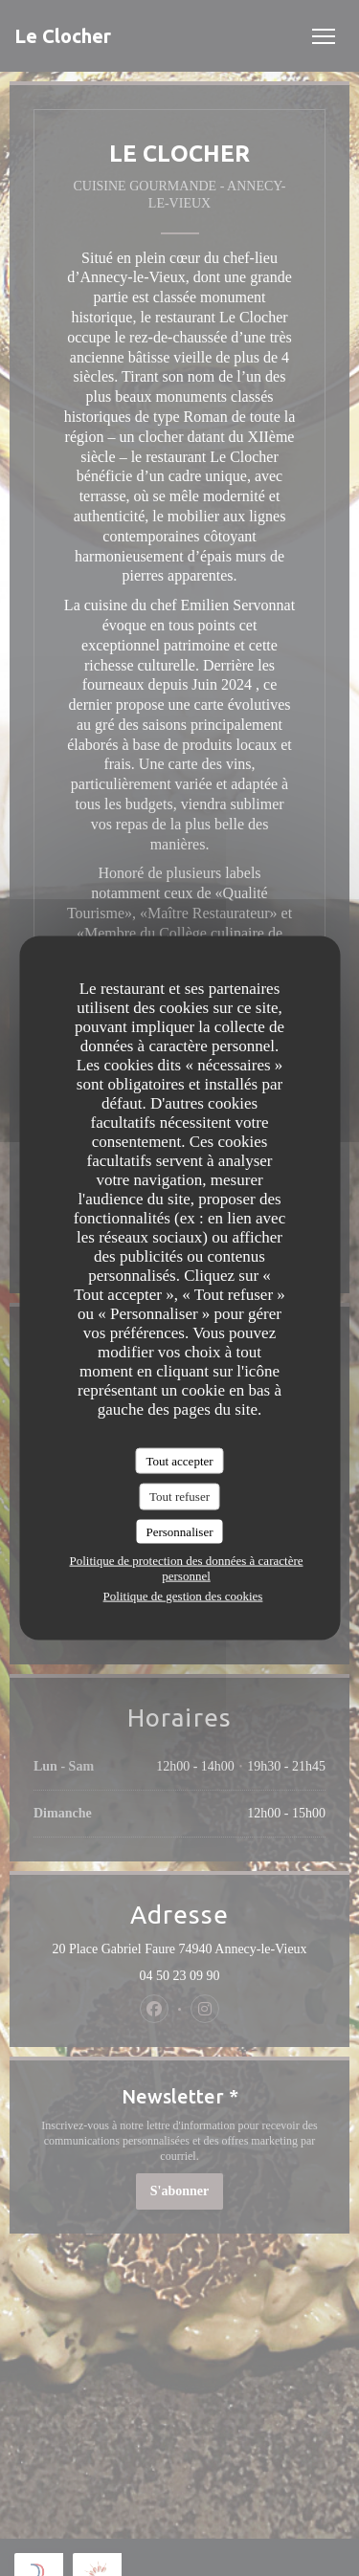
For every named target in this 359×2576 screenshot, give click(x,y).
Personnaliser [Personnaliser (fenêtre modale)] (179, 1531)
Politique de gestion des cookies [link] (183, 1596)
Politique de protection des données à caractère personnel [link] (186, 1568)
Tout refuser (179, 1496)
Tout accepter (179, 1460)
